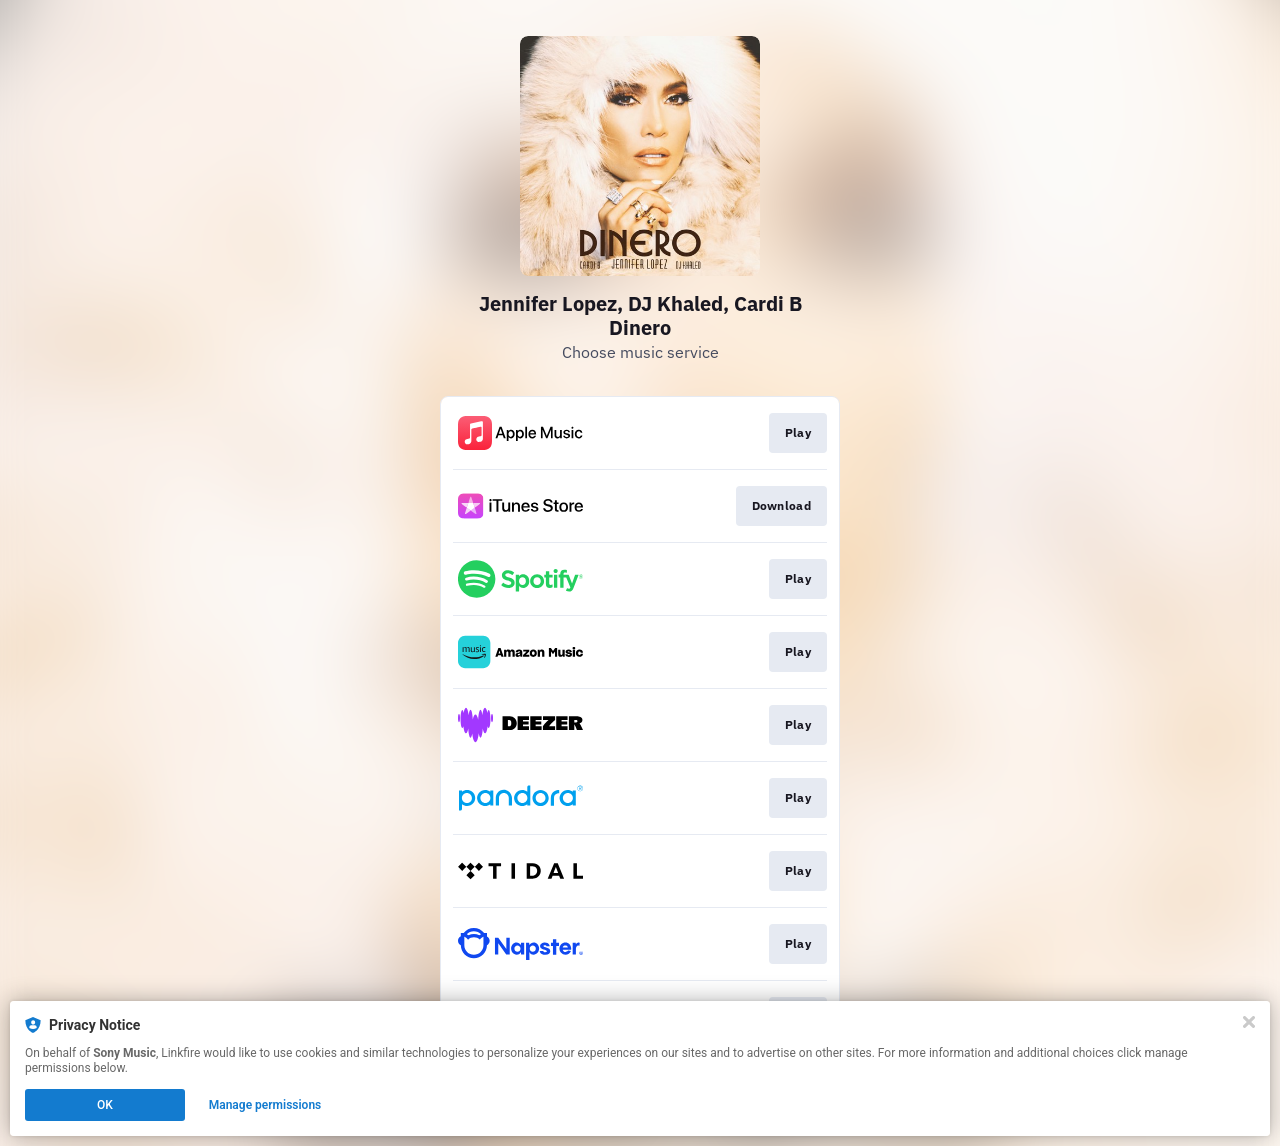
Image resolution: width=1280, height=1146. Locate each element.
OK (105, 1105)
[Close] (1249, 1022)
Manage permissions (265, 1105)
